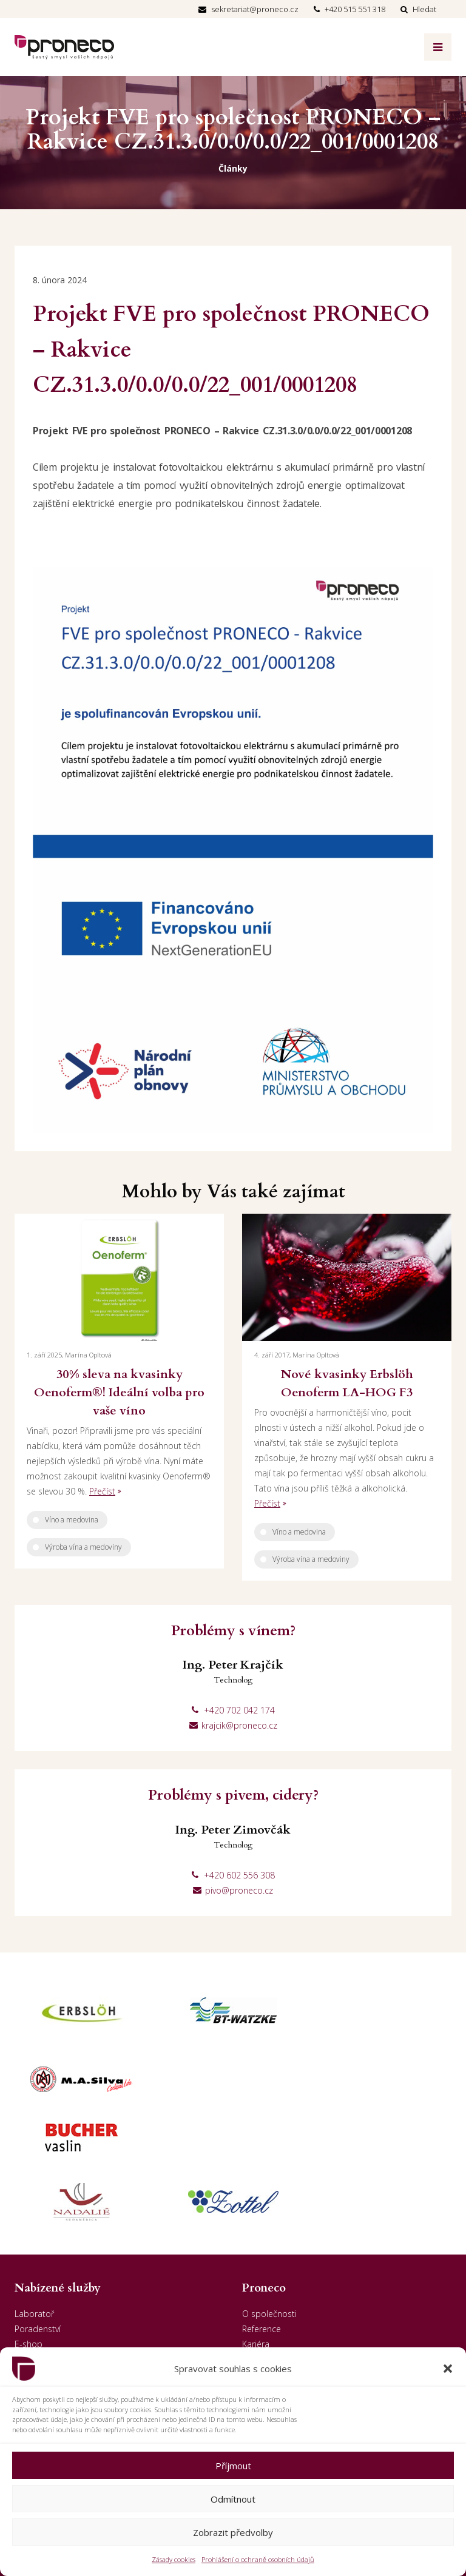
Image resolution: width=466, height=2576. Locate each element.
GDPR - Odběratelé (279, 2273)
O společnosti (269, 2197)
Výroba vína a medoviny (83, 1547)
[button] (448, 2368)
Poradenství (38, 2212)
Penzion (30, 2258)
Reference (261, 2212)
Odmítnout (233, 2499)
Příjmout (233, 2466)
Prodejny (32, 2242)
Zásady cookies (173, 2559)
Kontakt (257, 2258)
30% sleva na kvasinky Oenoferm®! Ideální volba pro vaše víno (119, 1392)
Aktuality (258, 2242)
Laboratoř (34, 2197)
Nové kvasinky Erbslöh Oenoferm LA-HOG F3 (347, 1383)
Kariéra (255, 2227)
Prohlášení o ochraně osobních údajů (257, 2559)
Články (233, 168)
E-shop (28, 2227)
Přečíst (102, 1491)
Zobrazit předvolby (233, 2532)
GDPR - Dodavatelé (279, 2288)
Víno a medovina (71, 1520)
